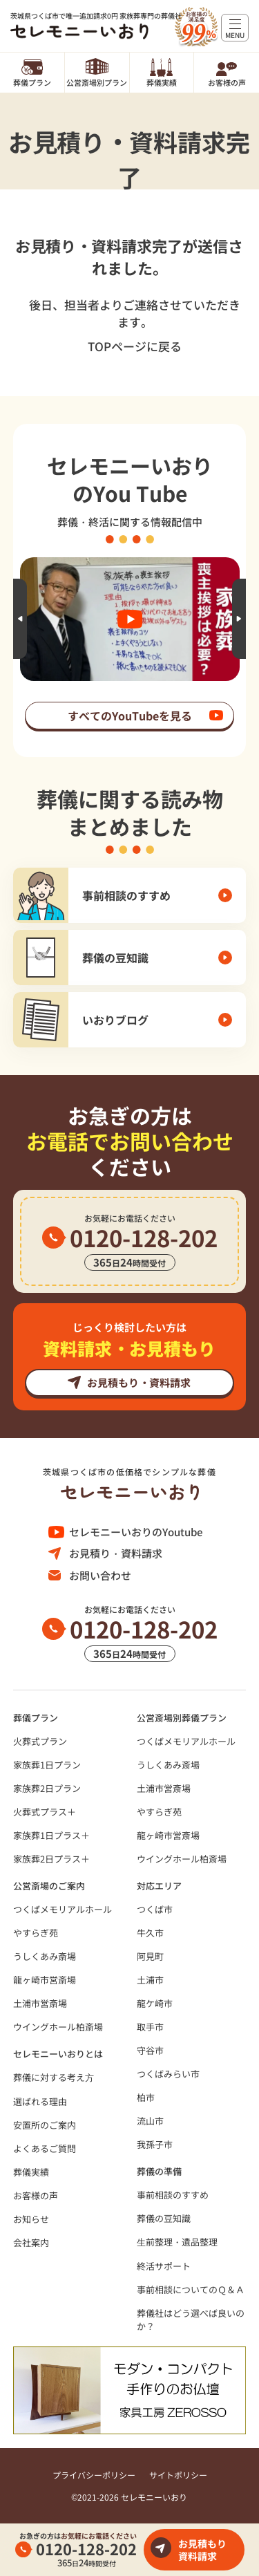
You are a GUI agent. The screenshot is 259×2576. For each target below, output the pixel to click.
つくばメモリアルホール (186, 1741)
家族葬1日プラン (47, 1764)
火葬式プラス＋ (44, 1811)
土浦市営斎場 (164, 1788)
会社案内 (31, 2242)
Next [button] (239, 618)
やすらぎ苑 (159, 1811)
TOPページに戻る (135, 346)
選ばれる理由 (40, 2101)
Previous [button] (20, 618)
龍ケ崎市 (155, 2003)
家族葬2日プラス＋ (51, 1858)
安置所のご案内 (44, 2124)
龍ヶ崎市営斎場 (168, 1835)
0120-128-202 (86, 2548)
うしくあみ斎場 (168, 1764)
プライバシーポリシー (93, 2475)
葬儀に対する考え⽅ (53, 2077)
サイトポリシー (178, 2475)
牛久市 (150, 1932)
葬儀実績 (161, 82)
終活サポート (164, 2265)
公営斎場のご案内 (49, 1885)
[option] (130, 619)
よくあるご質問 (44, 2148)
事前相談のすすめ (173, 2194)
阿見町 (150, 1956)
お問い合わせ (100, 1575)
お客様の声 (227, 82)
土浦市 (150, 1979)
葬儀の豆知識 (164, 2218)
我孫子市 (155, 2144)
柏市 (146, 2097)
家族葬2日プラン (47, 1788)
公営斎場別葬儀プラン (182, 1717)
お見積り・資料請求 (115, 1553)
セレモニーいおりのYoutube (135, 1531)
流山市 (150, 2120)
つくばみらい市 (168, 2073)
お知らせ (31, 2218)
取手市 (150, 2026)
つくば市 (155, 1909)
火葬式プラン (40, 1741)
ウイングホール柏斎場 (182, 1858)
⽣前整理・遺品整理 (177, 2241)
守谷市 (150, 2050)
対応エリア (159, 1885)
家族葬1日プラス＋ (51, 1835)
